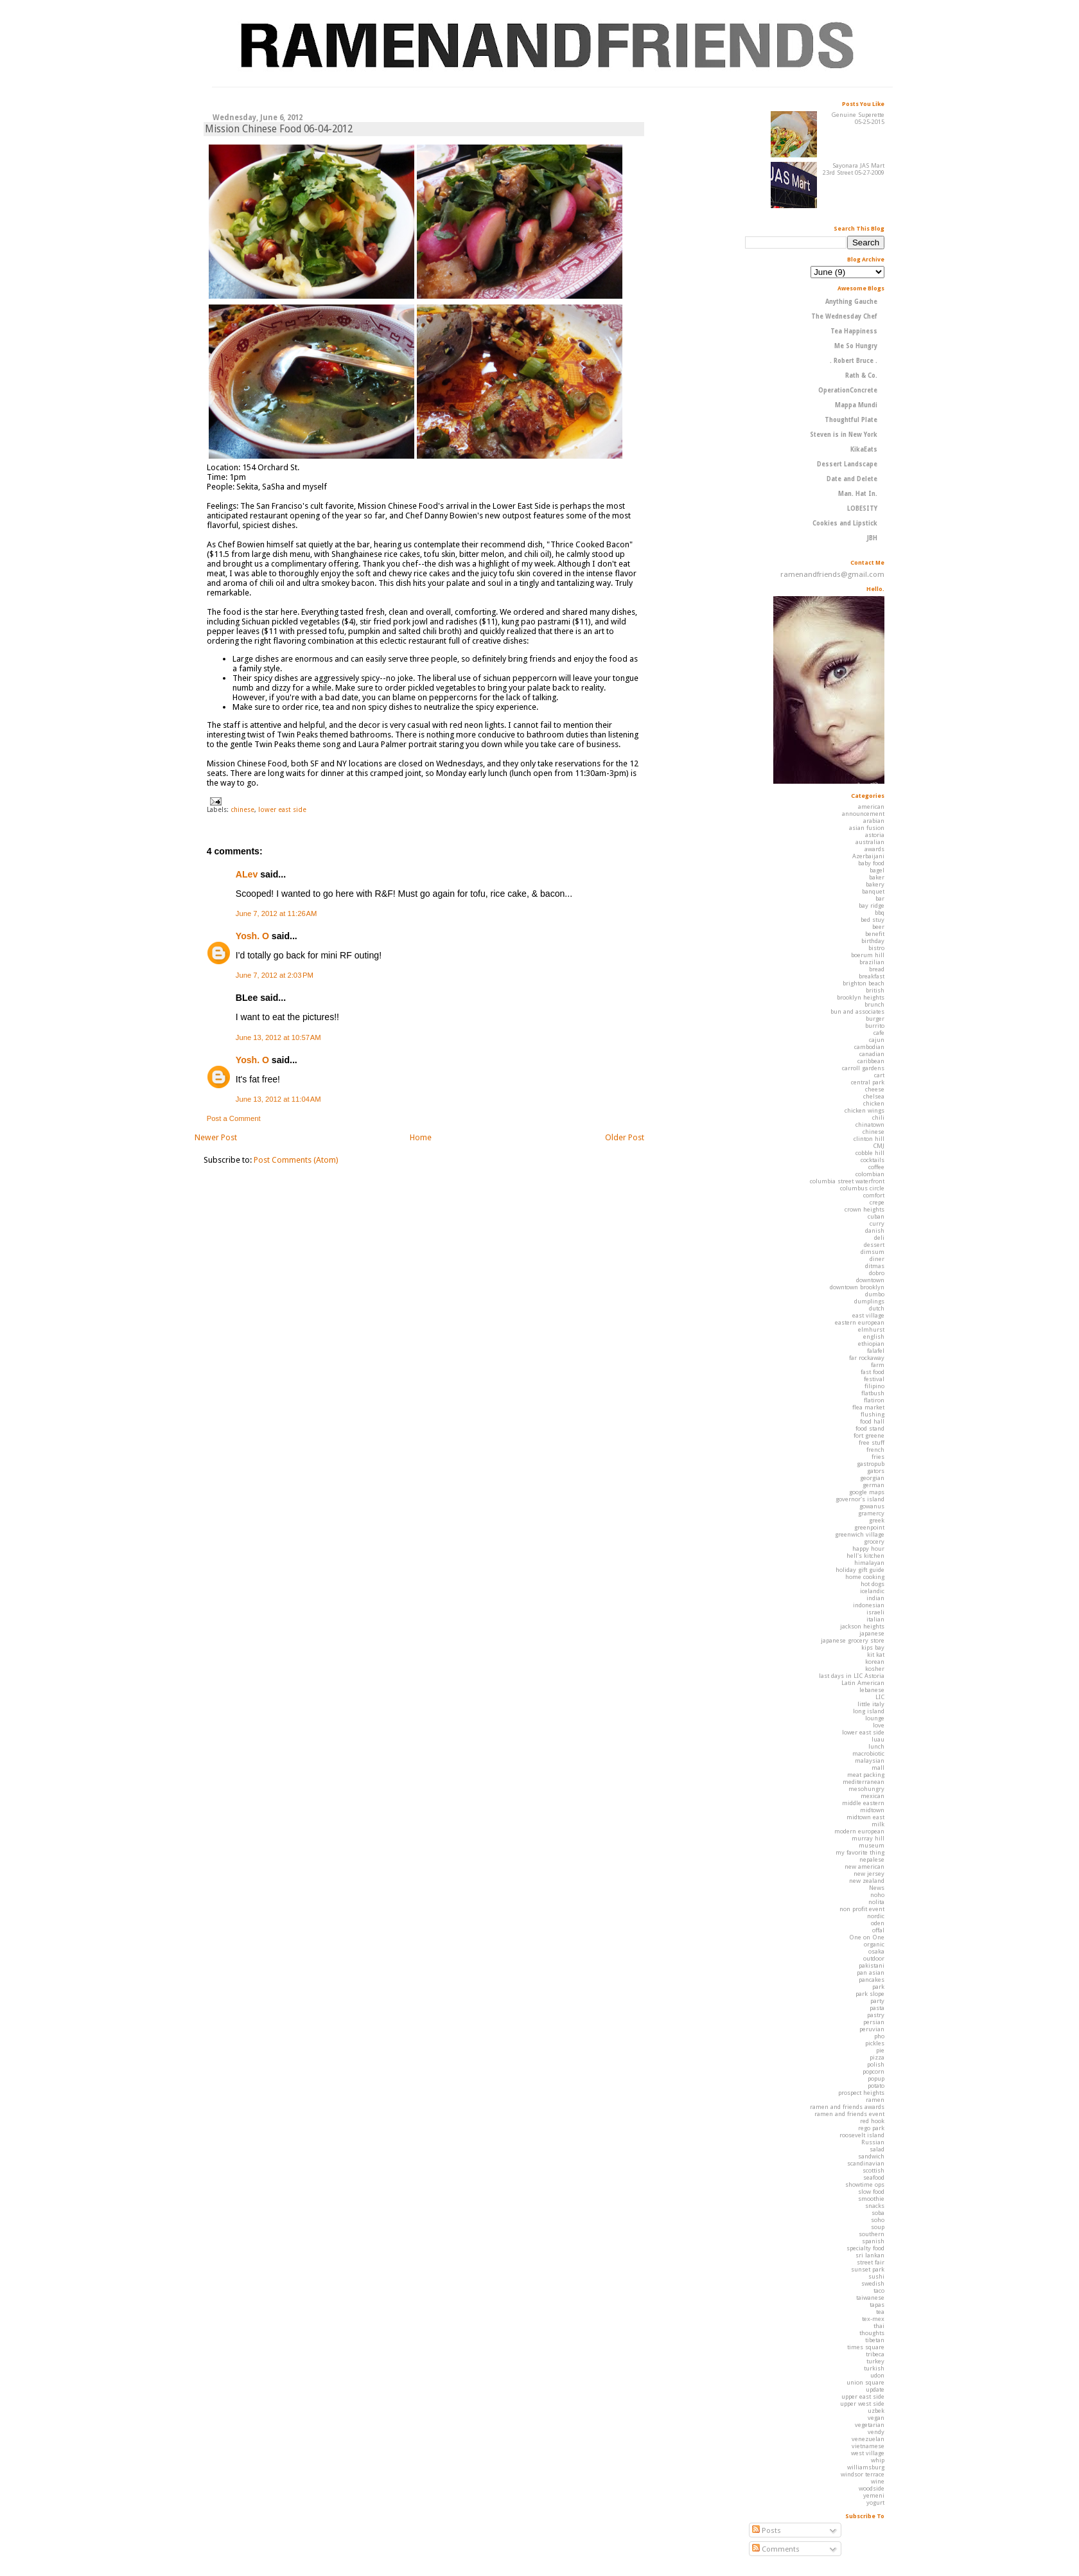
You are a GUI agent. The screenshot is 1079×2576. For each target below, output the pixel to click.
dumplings (869, 1301)
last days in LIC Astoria (851, 1675)
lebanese (871, 1689)
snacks (874, 2205)
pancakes (871, 1979)
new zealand (866, 1880)
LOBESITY (862, 508)
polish (875, 2064)
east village (868, 1315)
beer (878, 926)
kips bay (872, 1647)
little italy (870, 1703)
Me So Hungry (855, 345)
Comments (776, 2549)
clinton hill (869, 1138)
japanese (871, 1633)
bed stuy (872, 919)
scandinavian (865, 2163)
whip (877, 2460)
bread (876, 969)
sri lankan (869, 2255)
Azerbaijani (868, 856)
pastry (875, 2014)
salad (877, 2149)
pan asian (870, 1972)
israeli (875, 1612)
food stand (869, 1428)
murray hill (868, 1838)
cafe (878, 1032)
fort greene (869, 1435)
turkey (875, 2361)
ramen (875, 2099)
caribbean (870, 1060)
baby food (871, 863)
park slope (869, 1993)
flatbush (872, 1393)
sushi (876, 2276)
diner (877, 1258)
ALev (247, 874)
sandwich (871, 2156)
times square (865, 2347)
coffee (876, 1166)
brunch (874, 1004)
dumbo (874, 1294)
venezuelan (868, 2438)
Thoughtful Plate (851, 419)
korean (874, 1661)
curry (877, 1223)
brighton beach (863, 983)
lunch (876, 1746)
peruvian (871, 2029)
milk (878, 1824)
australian (869, 841)
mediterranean (863, 1781)
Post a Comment (234, 1118)
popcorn (873, 2071)
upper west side (862, 2403)
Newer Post (216, 1137)
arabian (873, 820)
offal (878, 1930)
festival (874, 1378)
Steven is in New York (843, 434)
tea (880, 2311)
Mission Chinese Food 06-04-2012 (279, 129)
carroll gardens (863, 1068)
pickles (874, 2043)
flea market (868, 1407)
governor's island (860, 1499)
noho (877, 1894)
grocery (874, 1541)
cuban (876, 1216)
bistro (876, 947)
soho (877, 2219)
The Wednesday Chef (844, 316)
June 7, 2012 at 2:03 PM (274, 975)
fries (878, 1456)
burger (875, 1018)
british (875, 990)
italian (875, 1619)
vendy (876, 2431)
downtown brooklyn (857, 1287)
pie (880, 2050)
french (875, 1449)
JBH (871, 538)
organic (874, 1944)
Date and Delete (852, 478)
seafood (873, 2177)
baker (876, 877)
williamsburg (865, 2467)
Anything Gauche (851, 301)
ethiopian (871, 1343)
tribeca (875, 2354)
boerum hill (867, 954)
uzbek (876, 2410)
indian (875, 1597)
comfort (873, 1195)
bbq (879, 912)
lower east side (282, 809)
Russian (872, 2142)
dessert (874, 1244)
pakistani (871, 1965)
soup (877, 2226)
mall (878, 1767)
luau (878, 1739)
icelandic (872, 1590)
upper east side (862, 2396)
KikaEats (863, 449)
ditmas (874, 1265)
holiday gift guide (860, 1569)
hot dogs (872, 1583)
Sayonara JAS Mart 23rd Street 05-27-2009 (853, 169)
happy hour (868, 1548)
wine (877, 2481)
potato (876, 2085)
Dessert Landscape (847, 464)
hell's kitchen (865, 1555)
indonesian (868, 1605)
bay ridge (871, 905)
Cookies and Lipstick (844, 523)
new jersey (869, 1873)
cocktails (872, 1159)
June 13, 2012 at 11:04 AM (278, 1099)
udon (877, 2375)
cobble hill (869, 1152)
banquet (873, 891)
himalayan (869, 1562)
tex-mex (873, 2318)
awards (874, 848)
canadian (871, 1053)
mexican (872, 1795)
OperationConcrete (847, 390)
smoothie (871, 2198)
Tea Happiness (853, 331)
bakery (875, 884)
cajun (876, 1039)
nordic (875, 1915)
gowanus (871, 1506)
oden (877, 1923)
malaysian (869, 1760)
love (878, 1725)
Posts (766, 2530)
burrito (874, 1025)
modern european (859, 1831)
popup (876, 2078)
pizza (877, 2057)
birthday (872, 940)
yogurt (875, 2502)
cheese (874, 1089)
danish (874, 1230)
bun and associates (857, 1011)
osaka (876, 1951)
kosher (874, 1668)
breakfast (871, 976)
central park (867, 1082)
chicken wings (864, 1110)
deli (879, 1237)
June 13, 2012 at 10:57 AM (278, 1037)
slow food (871, 2191)
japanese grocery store (852, 1640)
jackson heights (862, 1626)
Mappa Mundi (856, 405)
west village (867, 2453)
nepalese (871, 1859)
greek (876, 1520)
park (878, 1986)
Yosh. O (252, 936)
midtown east (865, 1817)
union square (865, 2382)
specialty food (865, 2248)
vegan (876, 2417)
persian (873, 2021)
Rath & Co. (861, 375)
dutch (876, 1308)
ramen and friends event (849, 2113)
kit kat (875, 1654)
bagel (877, 870)
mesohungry (866, 1788)
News (876, 1887)
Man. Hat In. (857, 493)
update (875, 2389)
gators (875, 1470)
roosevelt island (861, 2135)
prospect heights (861, 2092)
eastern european (859, 1322)
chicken (873, 1103)
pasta (877, 2007)
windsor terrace (862, 2474)
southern (871, 2233)
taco (878, 2290)
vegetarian (869, 2424)
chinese (242, 809)
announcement (863, 813)
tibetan (874, 2339)
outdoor (873, 1958)
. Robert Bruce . (853, 360)
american (871, 806)
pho (879, 2036)
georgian (872, 1477)
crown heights (864, 1209)
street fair (870, 2262)
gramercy (871, 1513)
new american (864, 1866)
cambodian (869, 1046)
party (877, 2000)
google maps (866, 1491)
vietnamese (868, 2445)
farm (877, 1364)
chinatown (869, 1124)
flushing (872, 1414)
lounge (874, 1718)
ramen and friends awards (847, 2106)
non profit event (861, 1908)
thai (878, 2325)
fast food (872, 1371)
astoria (874, 834)
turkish (874, 2368)
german (873, 1484)
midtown (872, 1809)
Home (421, 1137)
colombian (869, 1174)
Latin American (862, 1682)
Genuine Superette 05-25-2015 (857, 118)
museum (871, 1845)
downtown (870, 1280)
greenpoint (869, 1527)
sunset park (867, 2269)
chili (878, 1117)
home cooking (864, 1576)
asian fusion (866, 827)
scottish (873, 2170)
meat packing (865, 1774)
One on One (866, 1937)
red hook (872, 2120)
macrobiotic (868, 1753)
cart (879, 1075)
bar (879, 898)
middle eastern (863, 1802)
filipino (874, 1385)
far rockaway (866, 1357)
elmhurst (871, 1329)
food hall (872, 1421)
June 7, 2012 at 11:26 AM (276, 913)
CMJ (878, 1145)
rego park (871, 2127)
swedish (872, 2283)
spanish (873, 2241)
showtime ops (864, 2184)
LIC (879, 1696)
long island (868, 1711)
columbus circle (862, 1188)
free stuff (871, 1442)
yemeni (873, 2495)
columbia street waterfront (847, 1181)
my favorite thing (860, 1852)
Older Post (624, 1137)
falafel (875, 1350)
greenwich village (859, 1534)
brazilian (871, 962)
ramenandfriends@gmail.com (832, 574)
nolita (876, 1901)
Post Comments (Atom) (296, 1160)
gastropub (870, 1463)
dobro (876, 1272)
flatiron (874, 1400)
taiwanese (870, 2297)
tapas (877, 2304)
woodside (871, 2488)
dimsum (872, 1251)
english (873, 1336)
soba (878, 2212)
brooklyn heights (860, 997)
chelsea (873, 1096)
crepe (877, 1202)
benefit (874, 933)
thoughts (871, 2332)
